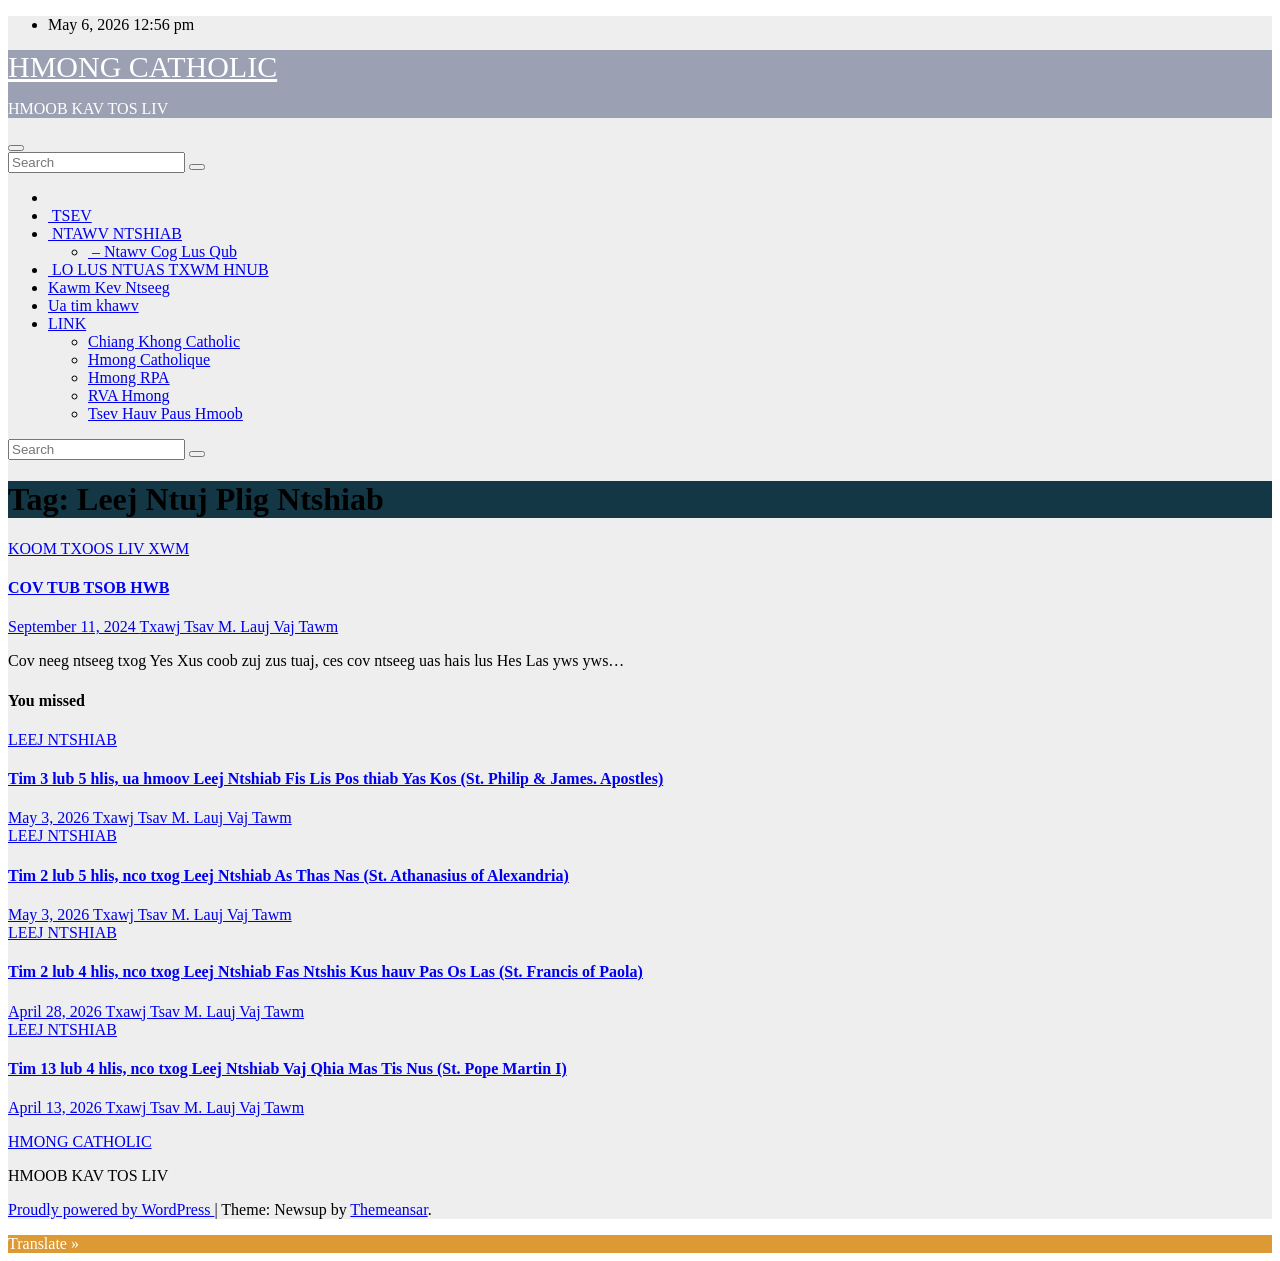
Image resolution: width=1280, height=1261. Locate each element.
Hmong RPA (129, 377)
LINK (67, 323)
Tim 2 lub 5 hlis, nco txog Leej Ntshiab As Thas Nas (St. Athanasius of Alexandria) (288, 875)
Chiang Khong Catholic (164, 341)
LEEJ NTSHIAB (62, 739)
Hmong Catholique (149, 359)
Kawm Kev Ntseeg (109, 287)
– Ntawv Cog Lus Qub (162, 251)
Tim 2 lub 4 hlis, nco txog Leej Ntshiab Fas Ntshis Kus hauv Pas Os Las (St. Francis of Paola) (325, 971)
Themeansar (388, 1209)
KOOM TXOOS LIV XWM (98, 548)
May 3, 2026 (50, 817)
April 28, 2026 (56, 1011)
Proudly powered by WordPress (111, 1209)
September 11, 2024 (74, 626)
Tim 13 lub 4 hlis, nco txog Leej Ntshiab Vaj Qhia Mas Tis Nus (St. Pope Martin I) (287, 1068)
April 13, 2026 (56, 1107)
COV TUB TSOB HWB (88, 587)
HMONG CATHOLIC (142, 66)
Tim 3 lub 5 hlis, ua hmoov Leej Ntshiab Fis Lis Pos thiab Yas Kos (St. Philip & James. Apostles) (335, 778)
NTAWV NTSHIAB (115, 233)
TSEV (70, 215)
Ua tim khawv (93, 305)
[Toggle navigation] (16, 148)
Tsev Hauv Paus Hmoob (165, 413)
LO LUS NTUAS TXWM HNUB (158, 269)
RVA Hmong (129, 395)
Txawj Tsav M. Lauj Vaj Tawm (239, 626)
